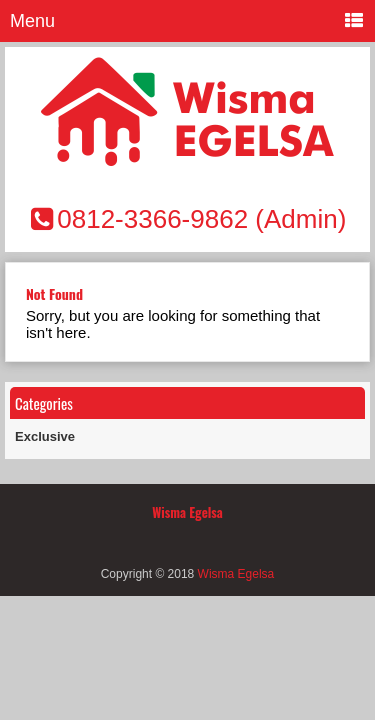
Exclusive (45, 436)
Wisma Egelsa (236, 574)
